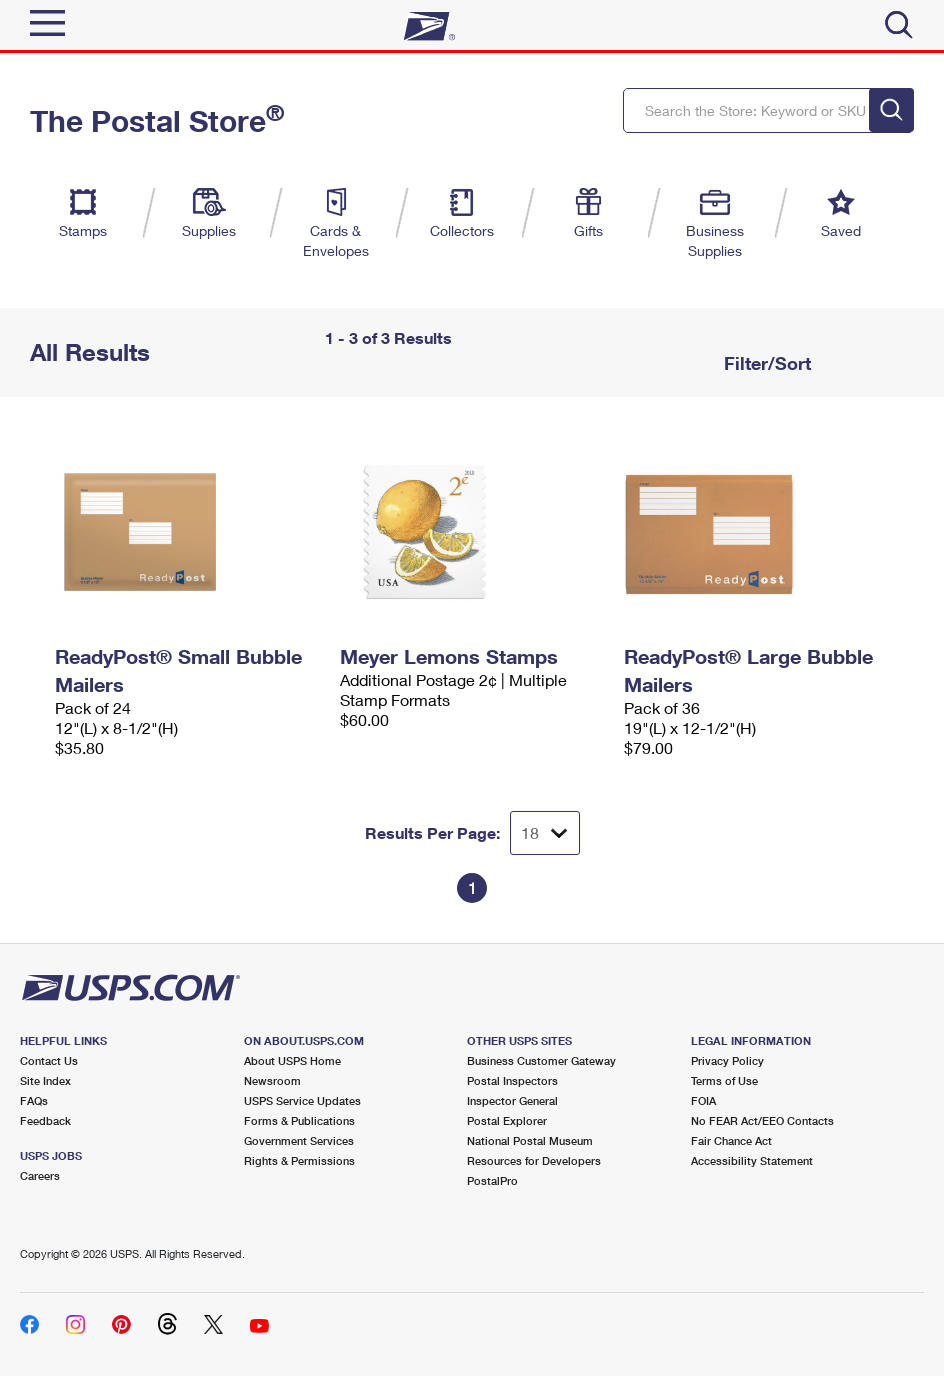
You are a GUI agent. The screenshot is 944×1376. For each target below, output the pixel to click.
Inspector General (512, 1100)
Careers (40, 1175)
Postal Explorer (507, 1120)
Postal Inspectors (512, 1080)
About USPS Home (292, 1060)
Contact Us (49, 1060)
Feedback (45, 1120)
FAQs (34, 1100)
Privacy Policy (727, 1060)
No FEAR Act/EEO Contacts (762, 1120)
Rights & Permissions (299, 1160)
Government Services (299, 1140)
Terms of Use (724, 1080)
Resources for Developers (534, 1160)
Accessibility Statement (752, 1160)
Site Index (45, 1080)
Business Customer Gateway (541, 1060)
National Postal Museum (530, 1140)
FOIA (703, 1100)
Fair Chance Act (731, 1140)
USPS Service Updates (302, 1100)
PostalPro (492, 1180)
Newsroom (272, 1080)
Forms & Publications (299, 1120)
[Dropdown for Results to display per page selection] (545, 833)
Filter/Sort (765, 363)
